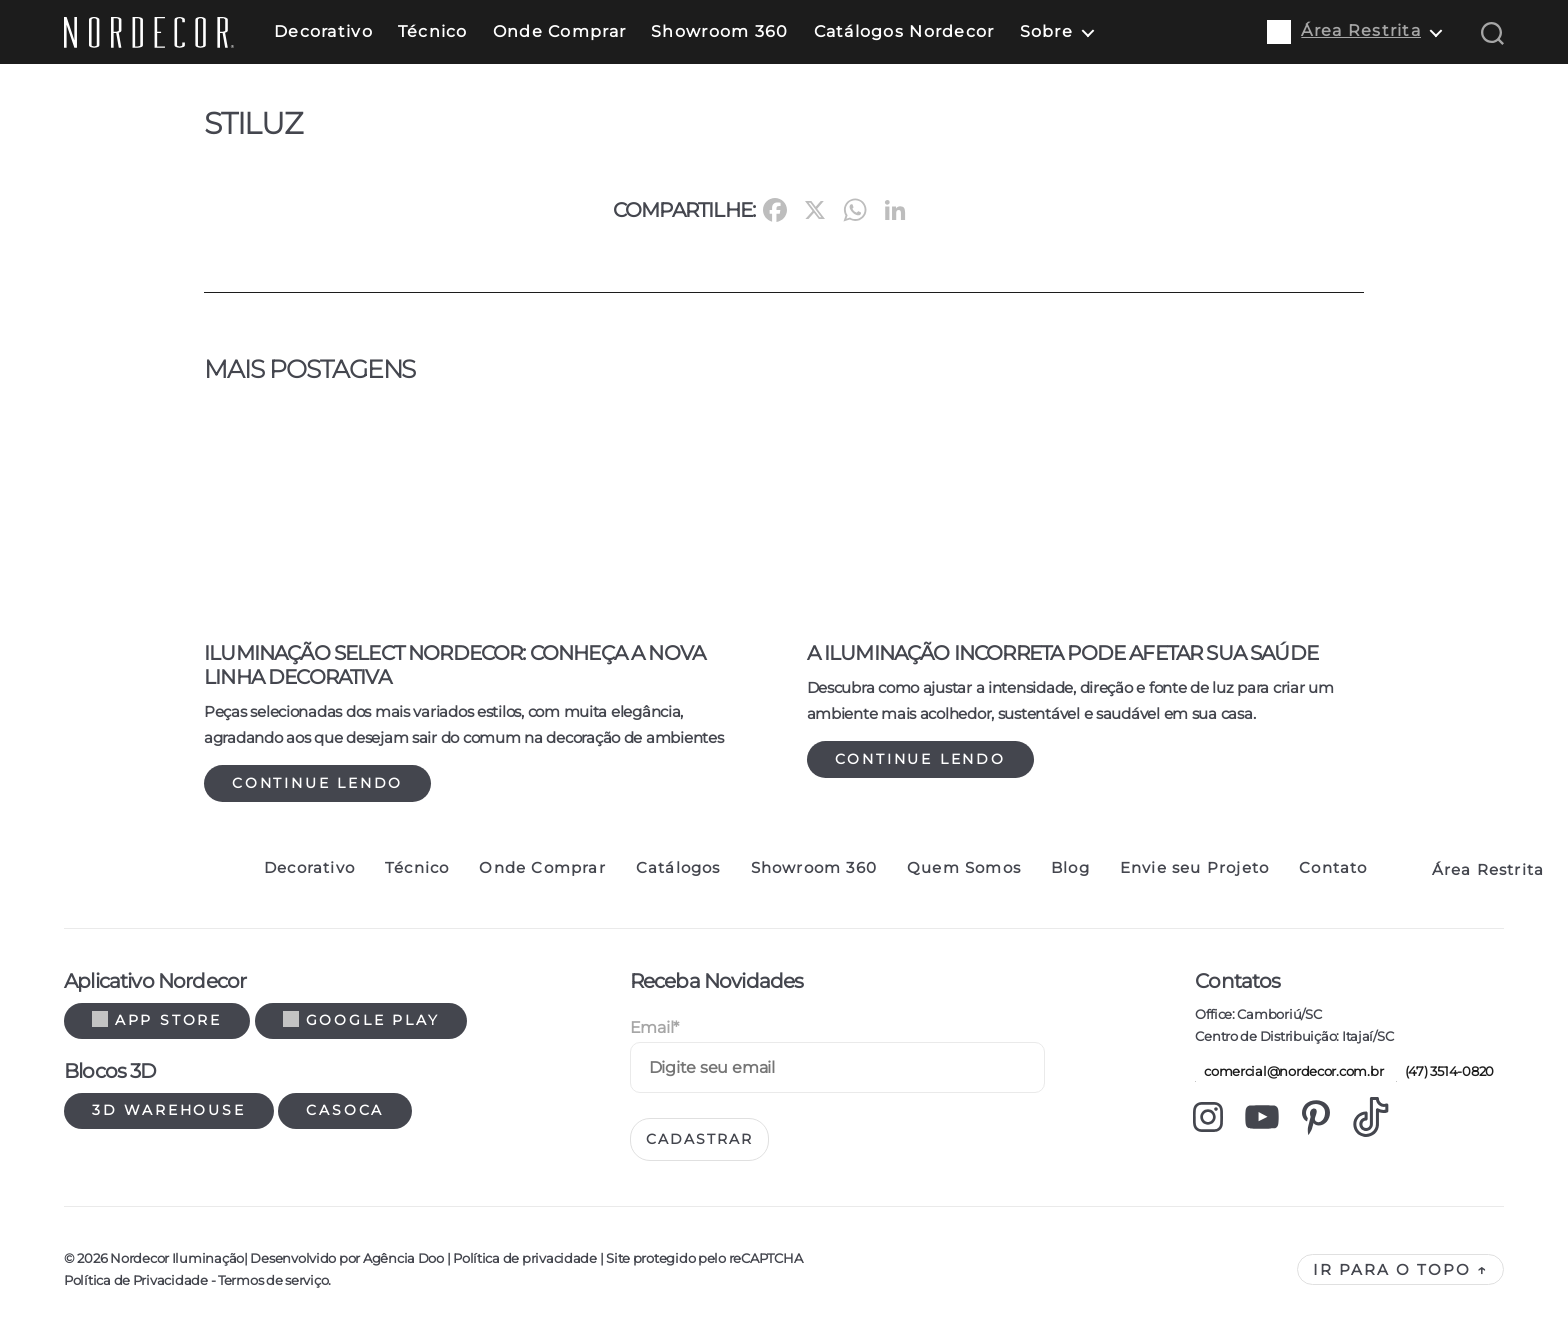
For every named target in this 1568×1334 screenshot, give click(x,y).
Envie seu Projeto (1194, 868)
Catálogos (678, 868)
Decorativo (323, 31)
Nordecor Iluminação (177, 1258)
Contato (1333, 868)
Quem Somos (964, 868)
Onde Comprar (559, 31)
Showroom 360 (719, 31)
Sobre (1046, 31)
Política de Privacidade (136, 1280)
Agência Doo (403, 1258)
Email (654, 1027)
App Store (157, 1020)
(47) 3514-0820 (1445, 1071)
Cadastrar (699, 1139)
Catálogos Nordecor (904, 31)
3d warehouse (169, 1110)
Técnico (433, 31)
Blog (1070, 868)
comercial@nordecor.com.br (1289, 1071)
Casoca (345, 1110)
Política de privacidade (524, 1258)
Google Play (361, 1020)
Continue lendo (317, 783)
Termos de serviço (273, 1280)
